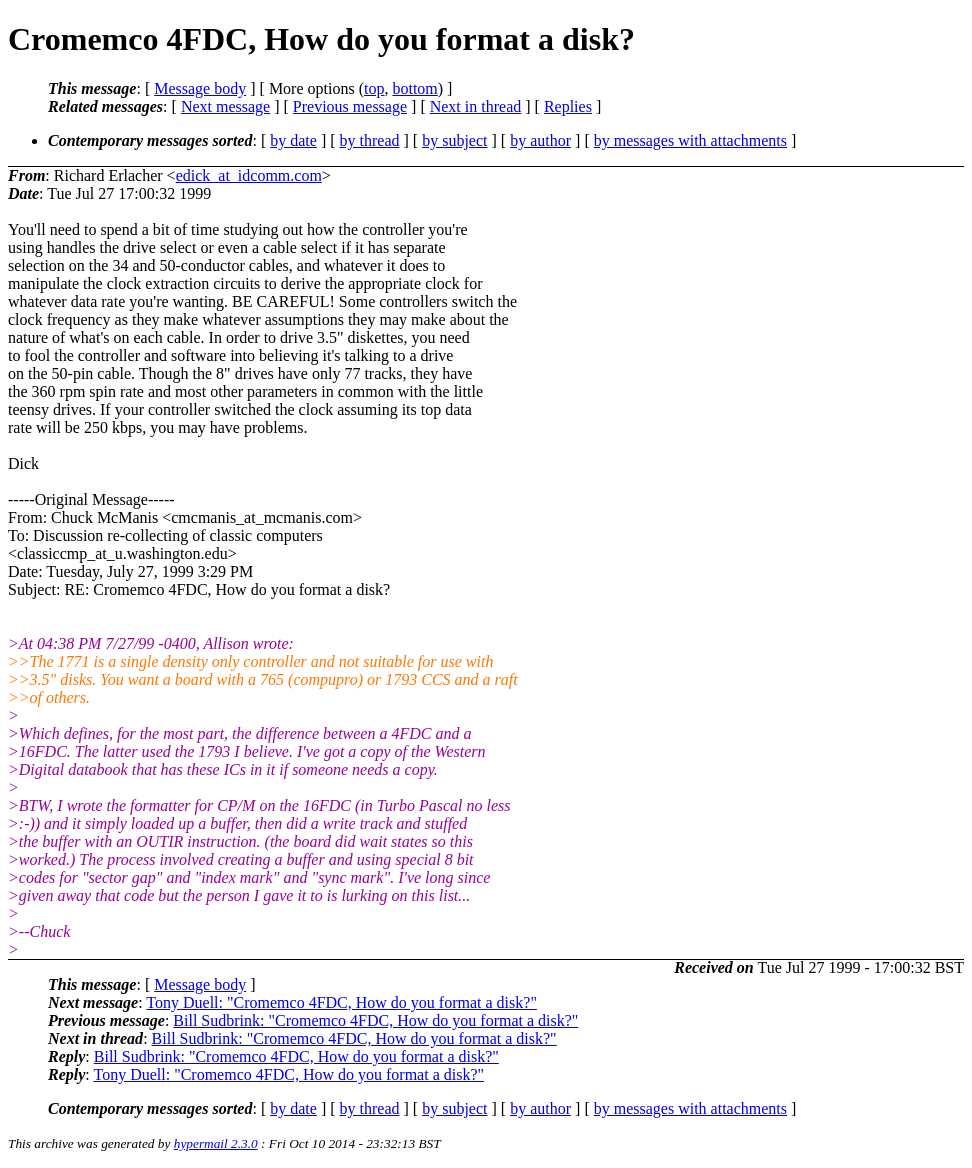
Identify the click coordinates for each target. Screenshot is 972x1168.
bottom (414, 88)
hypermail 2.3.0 (216, 1143)
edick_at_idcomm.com (249, 175)
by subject (454, 140)
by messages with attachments (690, 140)
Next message (225, 106)
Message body (200, 88)
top (374, 88)
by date (293, 140)
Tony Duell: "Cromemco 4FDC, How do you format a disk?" (341, 1002)
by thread (370, 140)
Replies (568, 106)
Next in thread (476, 106)
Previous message (350, 106)
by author (540, 140)
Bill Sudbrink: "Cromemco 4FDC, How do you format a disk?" (375, 1020)
